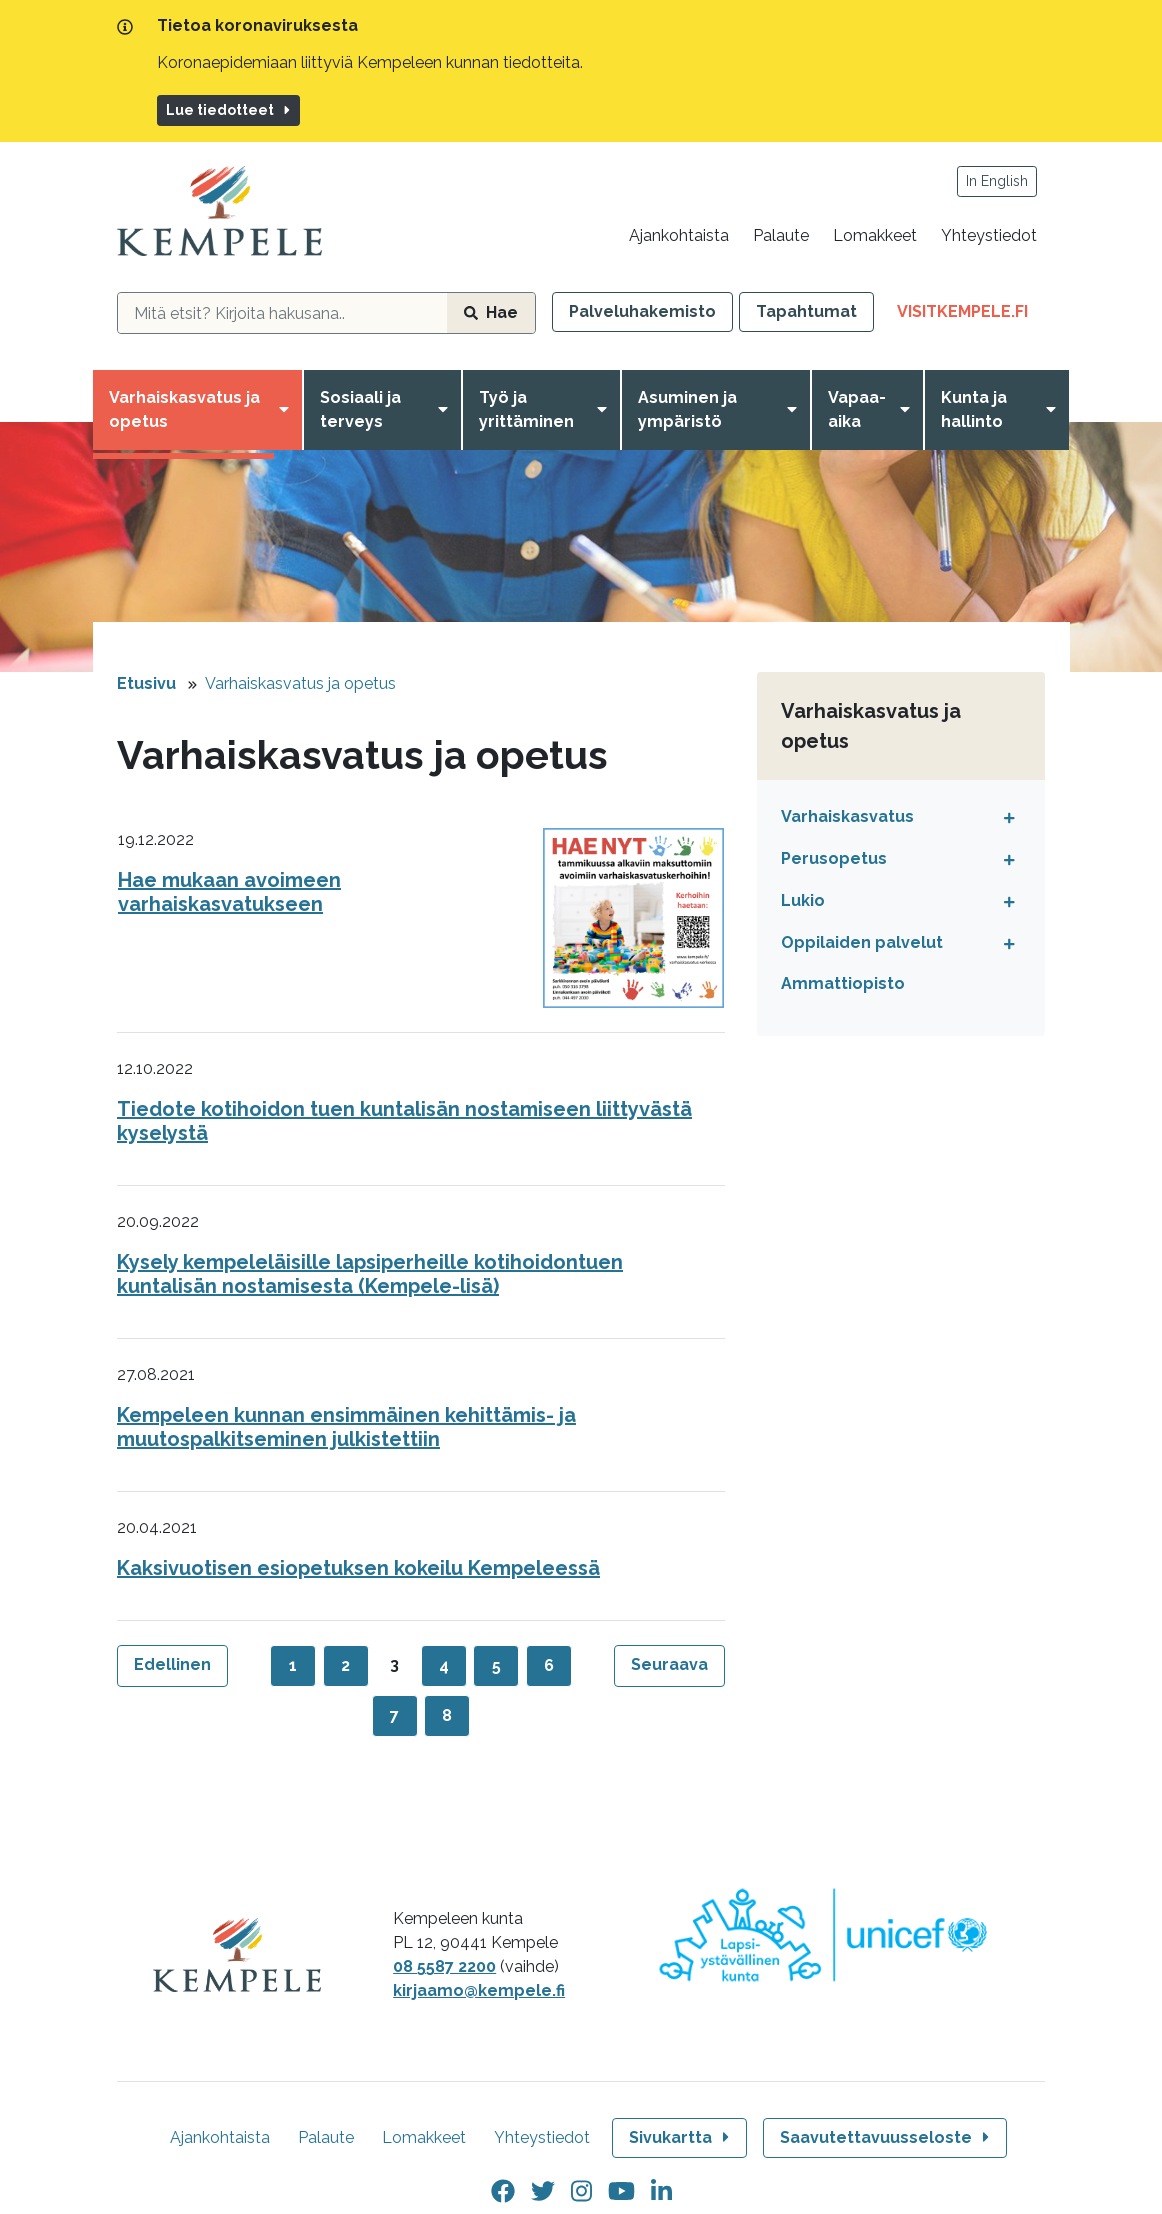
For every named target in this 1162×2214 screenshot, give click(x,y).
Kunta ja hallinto (974, 409)
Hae (491, 312)
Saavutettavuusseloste (886, 2137)
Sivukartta (681, 2137)
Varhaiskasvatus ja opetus (184, 409)
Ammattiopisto (843, 983)
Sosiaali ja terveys (360, 409)
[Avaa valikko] (288, 410)
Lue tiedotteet (229, 110)
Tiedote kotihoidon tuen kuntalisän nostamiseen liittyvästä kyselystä (404, 1121)
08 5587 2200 (444, 1966)
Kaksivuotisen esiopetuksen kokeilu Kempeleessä (358, 1568)
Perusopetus (834, 858)
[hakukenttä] (282, 313)
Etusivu (146, 683)
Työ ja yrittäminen (526, 409)
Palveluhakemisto (642, 311)
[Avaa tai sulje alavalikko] (1004, 817)
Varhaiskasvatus (847, 816)
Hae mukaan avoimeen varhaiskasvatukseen (229, 892)
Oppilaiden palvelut (862, 942)
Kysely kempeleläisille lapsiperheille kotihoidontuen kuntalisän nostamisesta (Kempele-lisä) (370, 1274)
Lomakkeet (875, 235)
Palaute (781, 235)
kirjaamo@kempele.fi (479, 1990)
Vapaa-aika (857, 409)
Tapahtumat (806, 311)
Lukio (803, 900)
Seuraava (669, 1664)
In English (997, 181)
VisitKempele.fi (971, 315)
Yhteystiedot (989, 235)
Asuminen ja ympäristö (687, 409)
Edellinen (172, 1664)
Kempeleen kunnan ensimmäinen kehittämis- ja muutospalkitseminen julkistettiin (346, 1427)
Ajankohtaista (679, 235)
